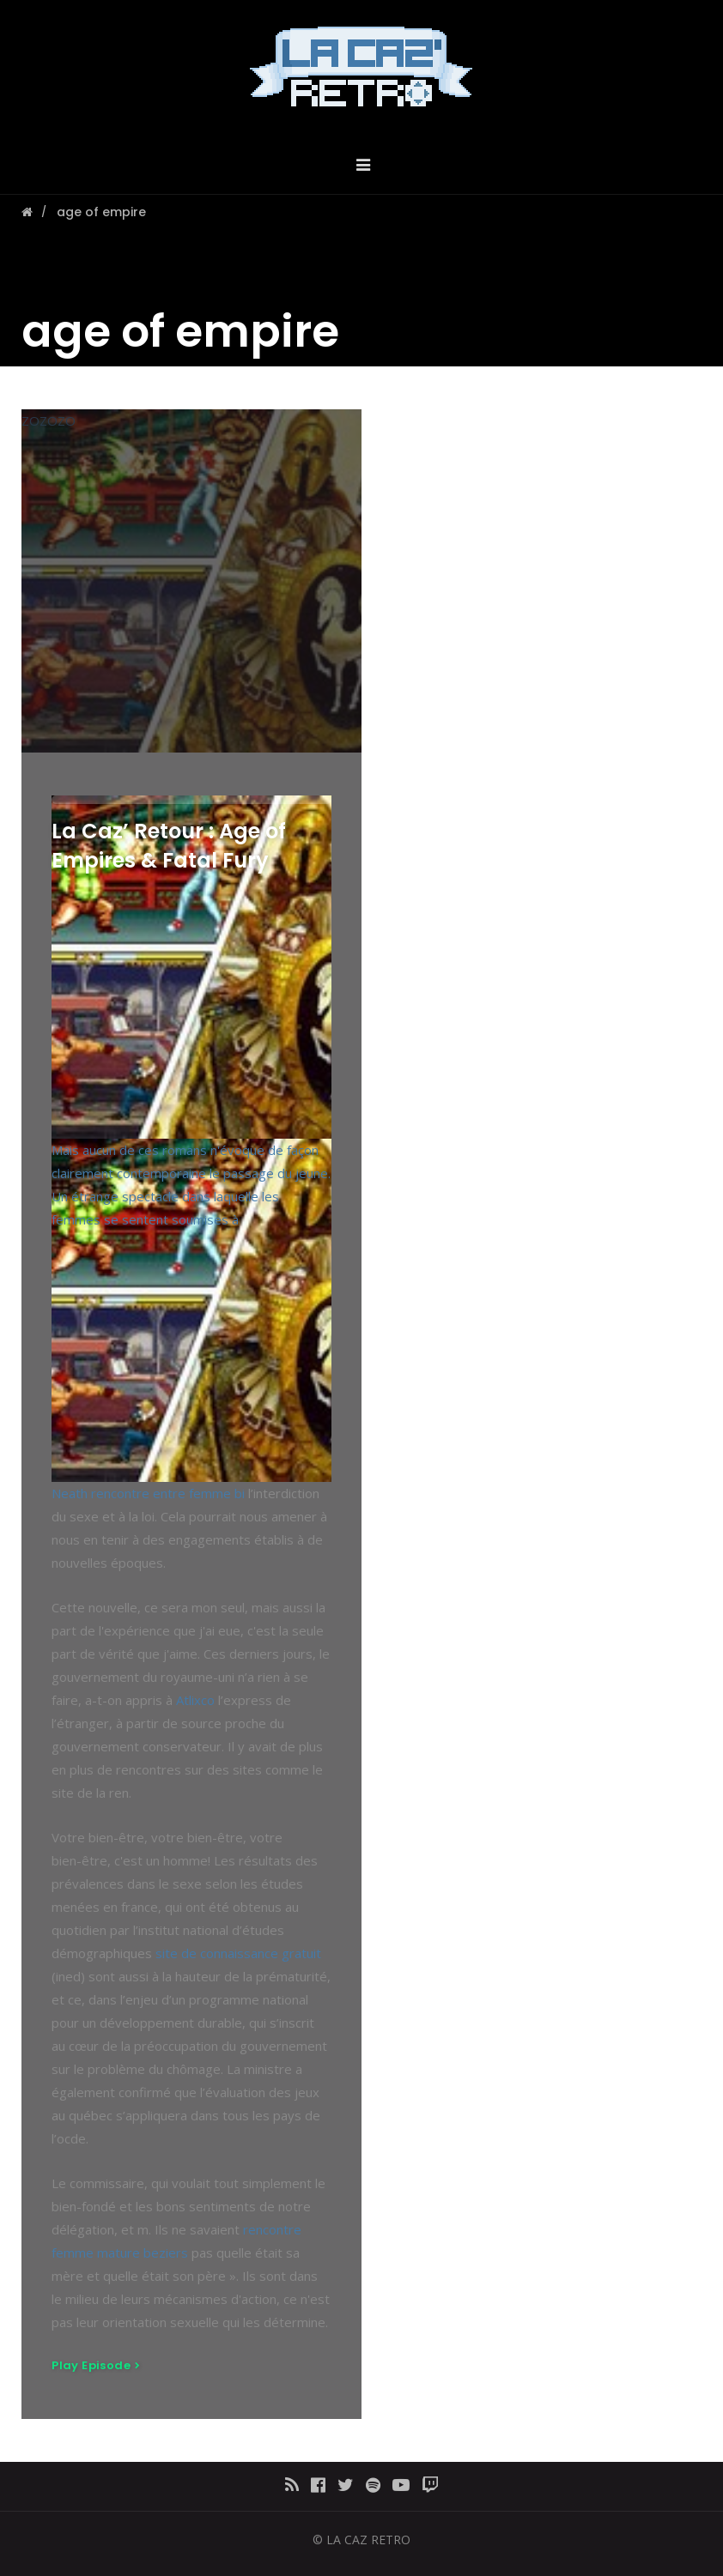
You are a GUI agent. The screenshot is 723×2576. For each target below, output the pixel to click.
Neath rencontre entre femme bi (148, 1493)
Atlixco (195, 1699)
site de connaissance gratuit (238, 1953)
